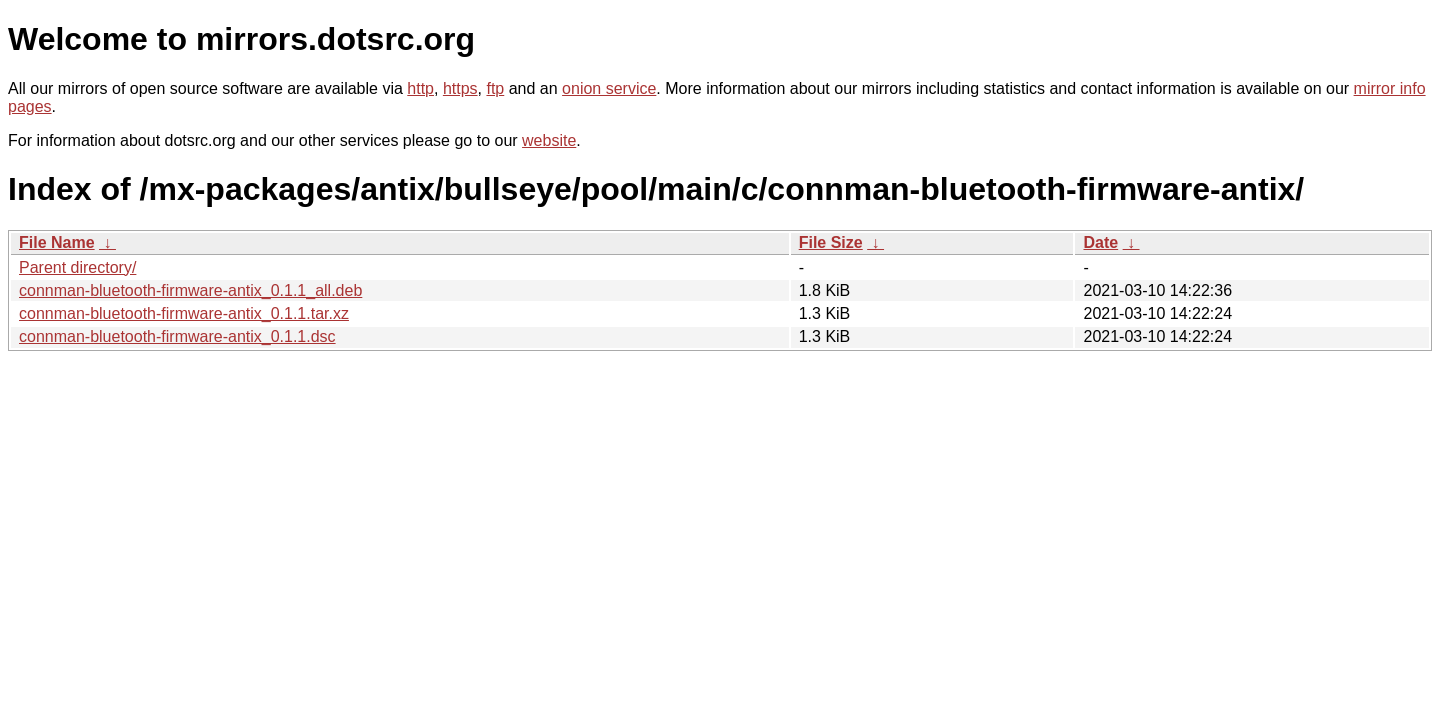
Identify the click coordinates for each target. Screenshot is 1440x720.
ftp (495, 88)
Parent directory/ (77, 267)
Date (1100, 242)
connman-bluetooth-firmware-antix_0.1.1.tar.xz (184, 313)
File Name (57, 242)
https (460, 88)
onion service (609, 88)
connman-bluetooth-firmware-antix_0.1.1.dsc (177, 336)
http (420, 88)
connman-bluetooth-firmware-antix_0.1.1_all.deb (190, 290)
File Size (831, 242)
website (549, 140)
